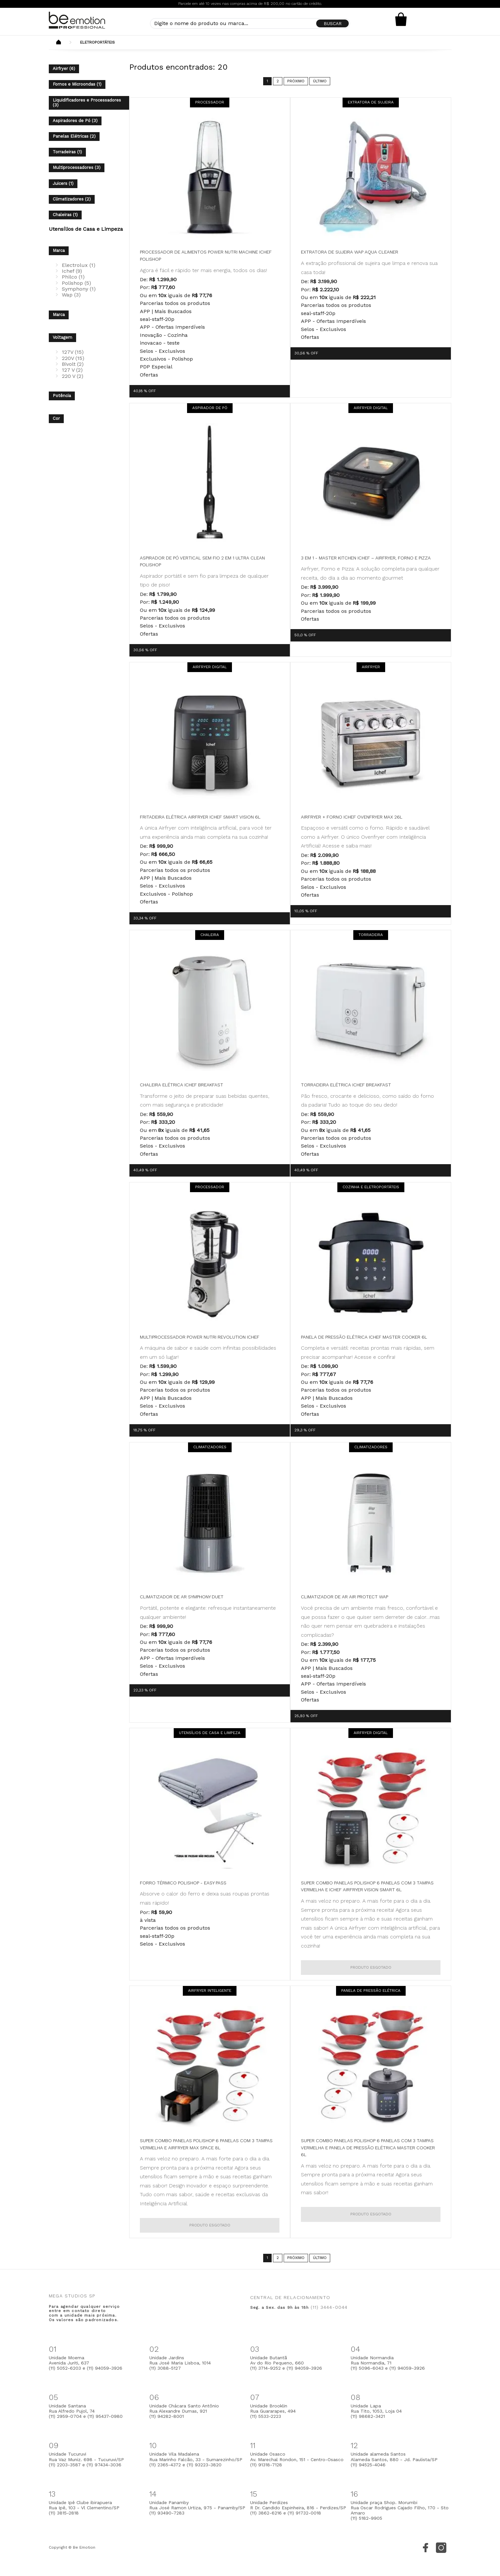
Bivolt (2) (73, 364)
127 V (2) (72, 370)
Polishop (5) (76, 283)
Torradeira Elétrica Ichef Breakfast (346, 1084)
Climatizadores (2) (72, 199)
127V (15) (73, 352)
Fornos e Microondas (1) (77, 84)
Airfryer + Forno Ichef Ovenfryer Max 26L (351, 817)
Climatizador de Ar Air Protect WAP (344, 1596)
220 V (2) (72, 376)
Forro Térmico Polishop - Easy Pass (183, 1882)
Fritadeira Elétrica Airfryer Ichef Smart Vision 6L (200, 817)
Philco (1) (73, 277)
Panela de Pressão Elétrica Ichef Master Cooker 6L (364, 1337)
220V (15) (73, 358)
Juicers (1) (63, 183)
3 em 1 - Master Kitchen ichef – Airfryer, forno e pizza (366, 557)
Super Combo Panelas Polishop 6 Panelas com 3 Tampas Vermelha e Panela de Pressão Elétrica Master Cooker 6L (368, 2147)
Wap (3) (71, 295)
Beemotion (58, 42)
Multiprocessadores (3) (77, 167)
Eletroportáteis (97, 42)
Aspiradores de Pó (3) (75, 120)
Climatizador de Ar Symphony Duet (181, 1596)
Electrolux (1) (78, 265)
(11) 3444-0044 (329, 2307)
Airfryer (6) (64, 68)
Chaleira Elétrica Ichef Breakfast (181, 1084)
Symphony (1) (79, 289)
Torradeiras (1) (67, 151)
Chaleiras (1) (65, 214)
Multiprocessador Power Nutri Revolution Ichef (199, 1337)
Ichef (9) (72, 271)
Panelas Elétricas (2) (74, 136)
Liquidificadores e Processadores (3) (87, 102)
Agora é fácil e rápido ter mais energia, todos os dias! (203, 270)
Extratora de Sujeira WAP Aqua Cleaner (349, 252)
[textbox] (250, 23)
